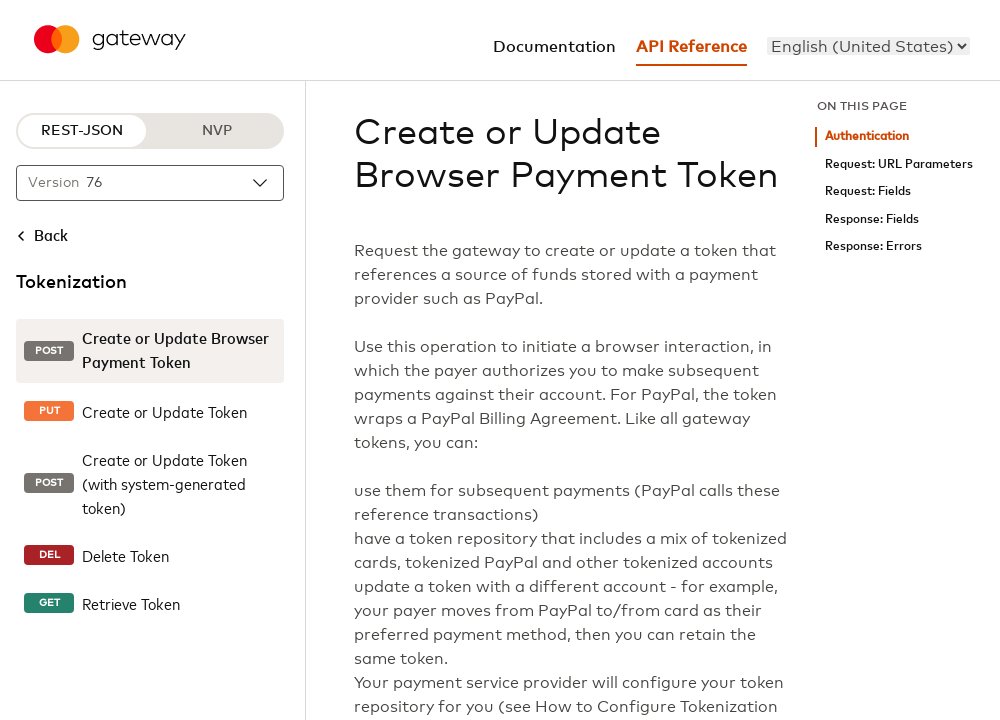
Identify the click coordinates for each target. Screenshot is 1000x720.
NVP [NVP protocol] (217, 131)
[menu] (868, 46)
